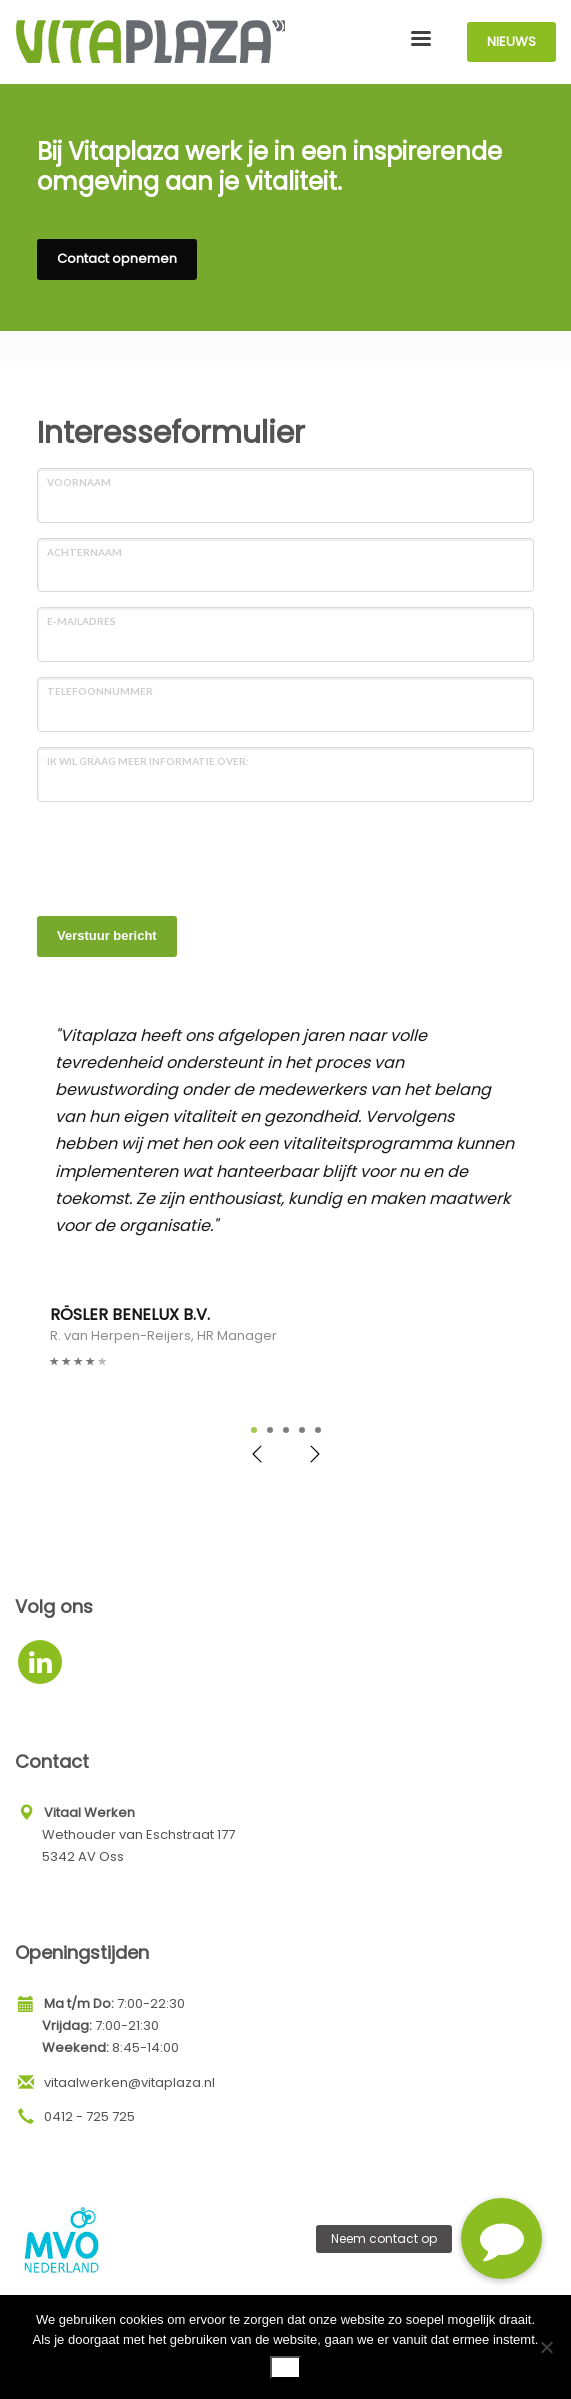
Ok (285, 2366)
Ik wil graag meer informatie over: (148, 761)
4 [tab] (302, 1430)
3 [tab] (286, 1430)
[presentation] (189, 856)
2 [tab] (270, 1430)
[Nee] (546, 2347)
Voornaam (79, 482)
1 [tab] (254, 1430)
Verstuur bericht (107, 935)
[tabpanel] (285, 1197)
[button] (501, 2238)
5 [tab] (318, 1430)
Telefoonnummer (100, 691)
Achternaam (84, 552)
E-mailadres (81, 621)
